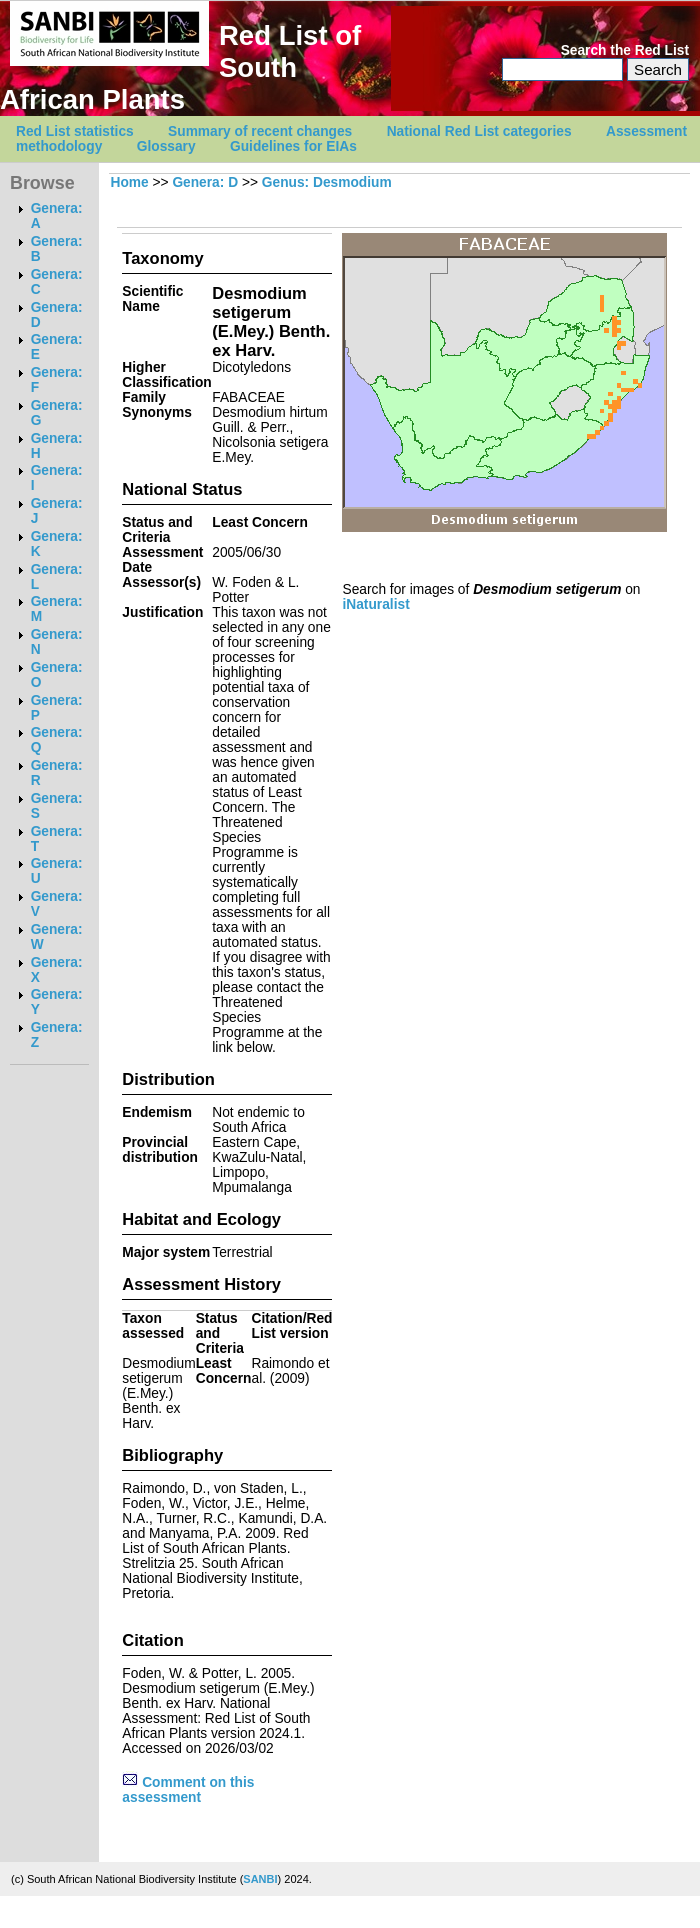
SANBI (260, 1879)
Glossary (166, 146)
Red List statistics (75, 131)
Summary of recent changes (260, 131)
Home (129, 182)
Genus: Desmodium (327, 182)
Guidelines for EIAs (293, 146)
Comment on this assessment (188, 1790)
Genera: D (205, 182)
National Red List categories (479, 131)
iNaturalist (375, 604)
